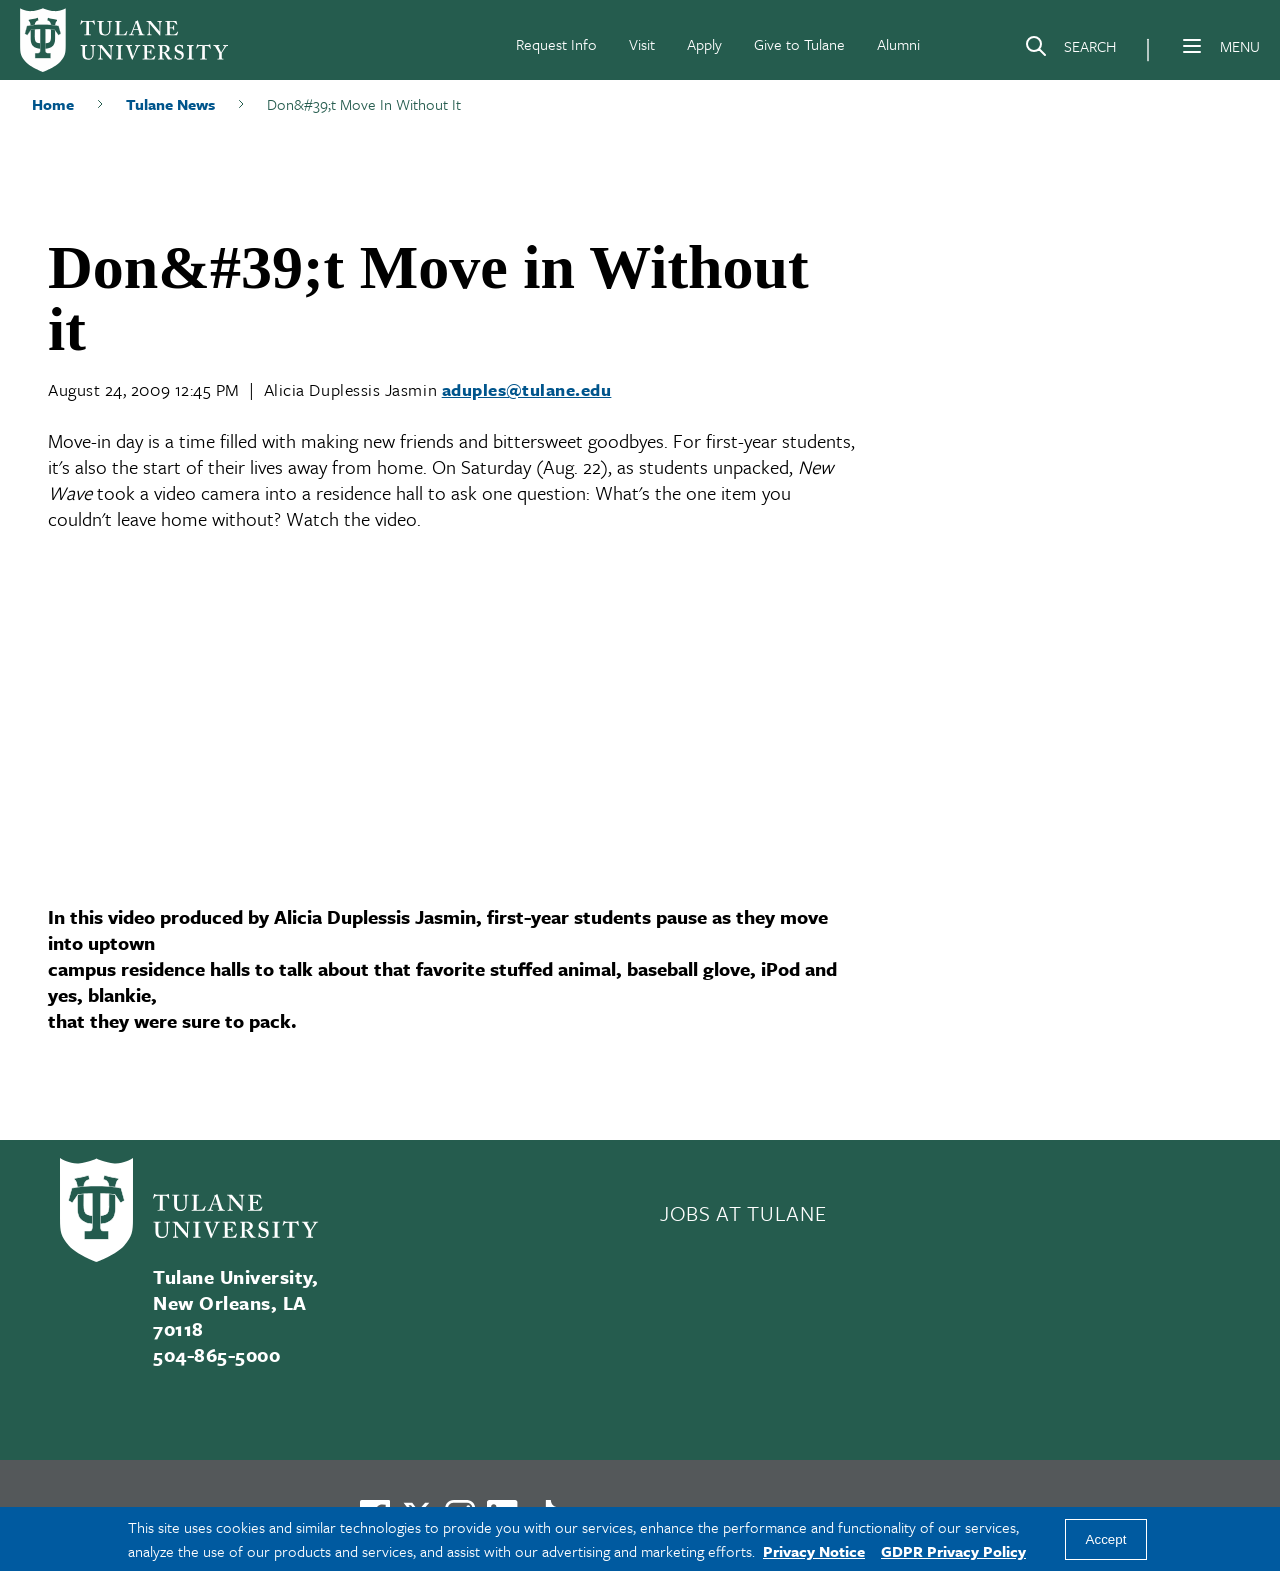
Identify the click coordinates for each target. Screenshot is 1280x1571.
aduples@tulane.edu (527, 389)
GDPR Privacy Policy (953, 1551)
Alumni (898, 44)
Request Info (556, 44)
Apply (704, 44)
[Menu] (1192, 46)
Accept (1106, 1539)
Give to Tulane (799, 44)
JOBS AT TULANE (743, 1213)
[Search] (1070, 50)
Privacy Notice (814, 1551)
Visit (642, 44)
